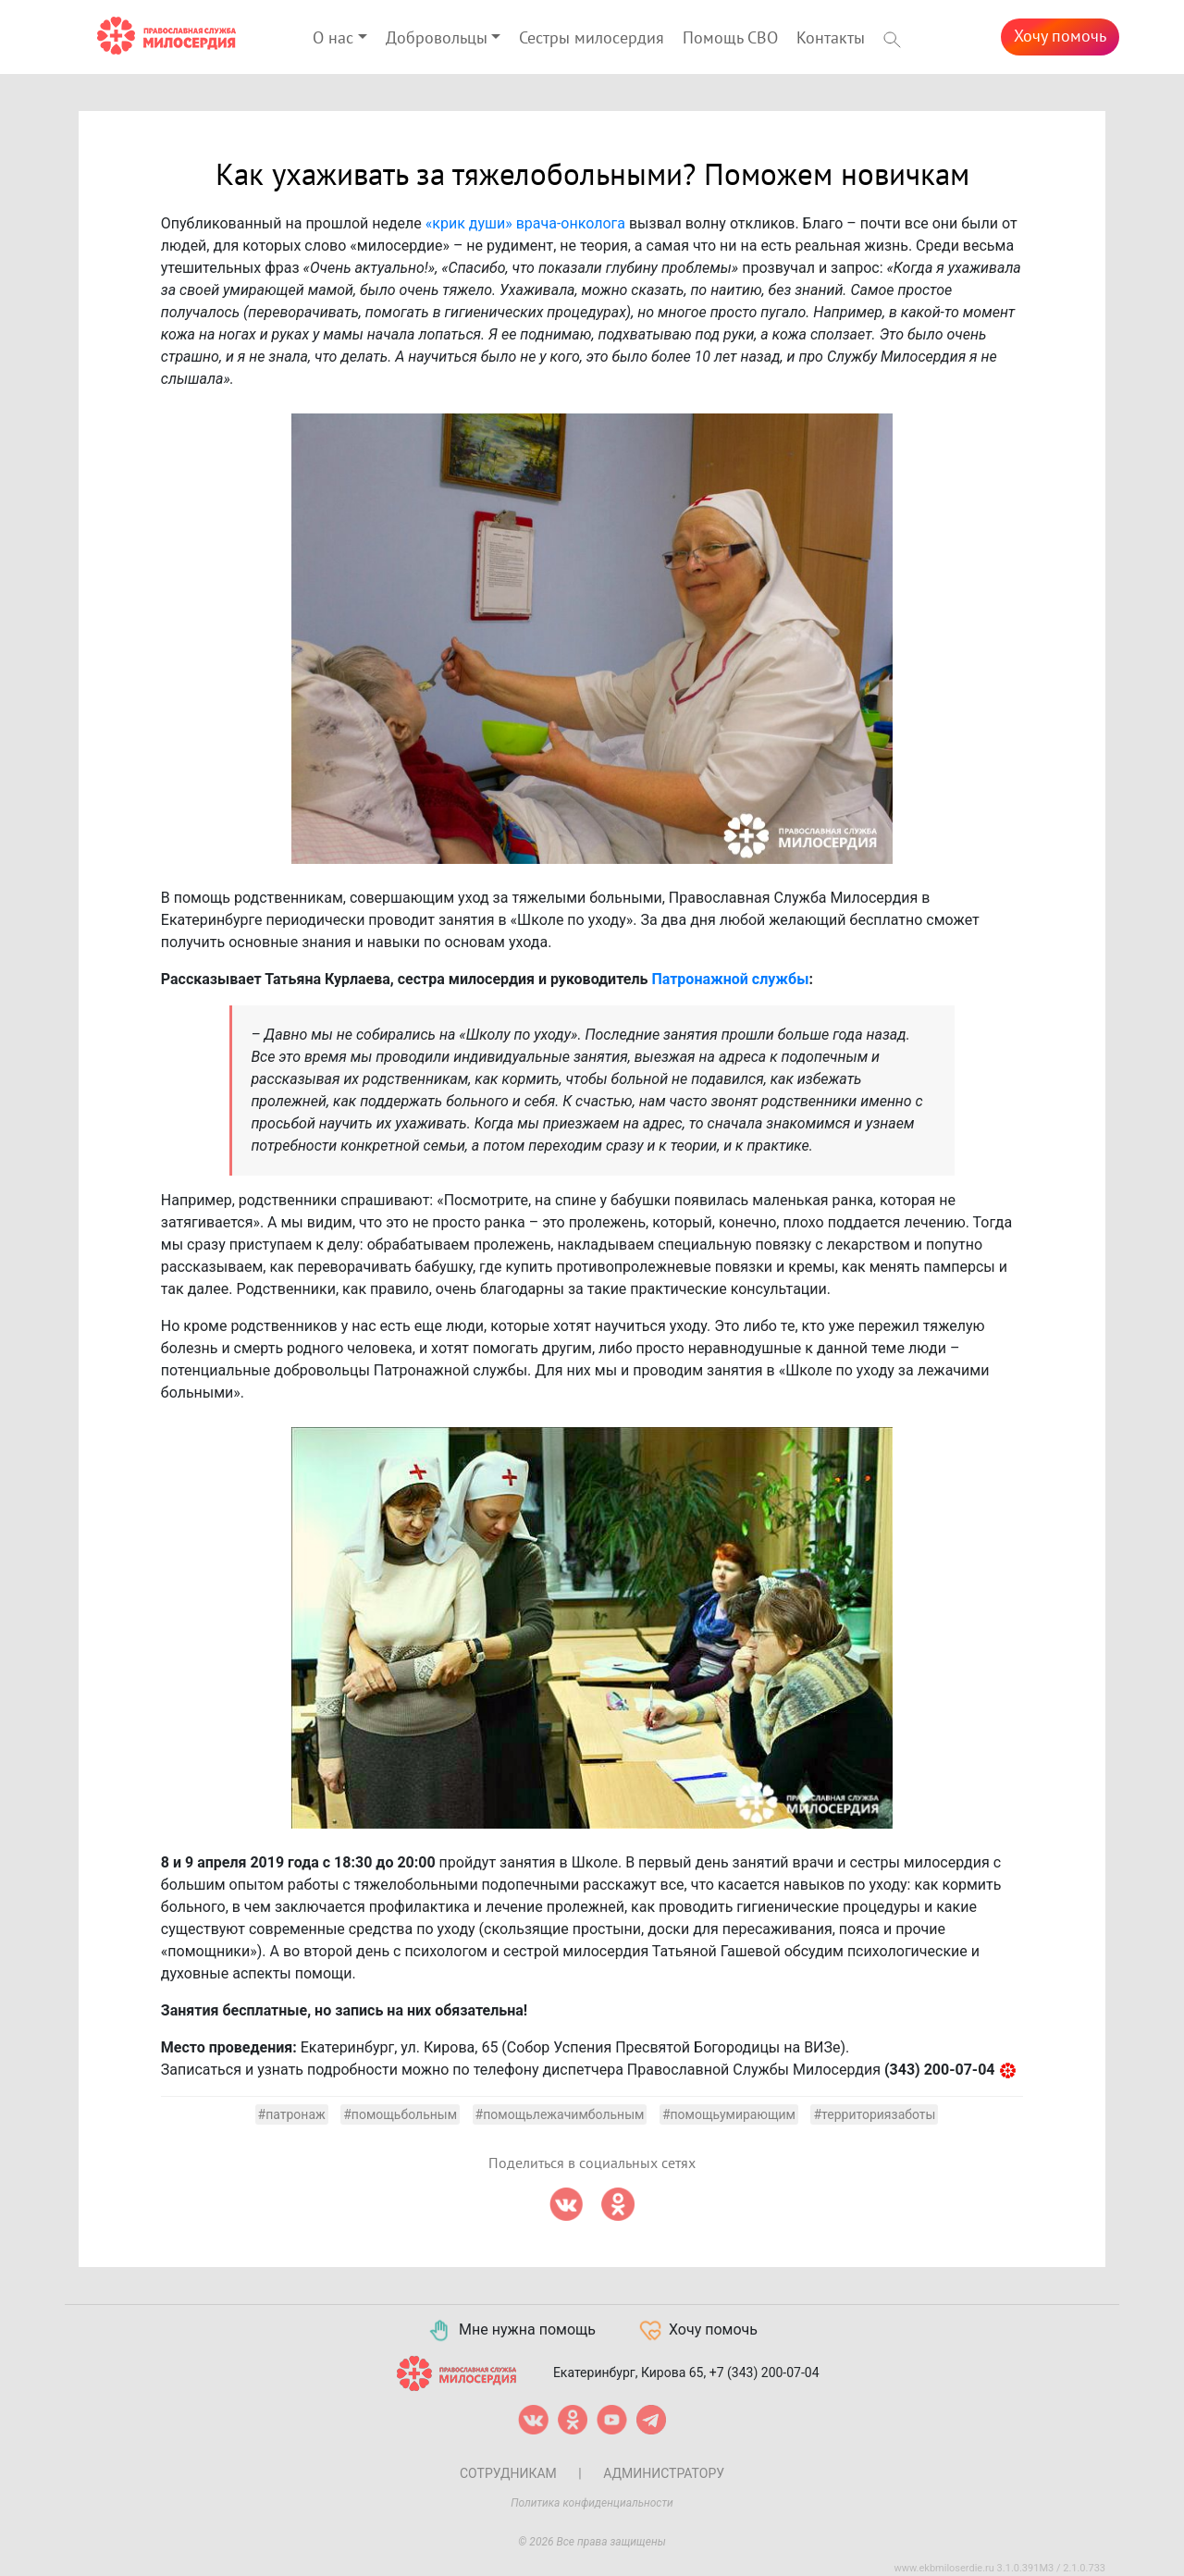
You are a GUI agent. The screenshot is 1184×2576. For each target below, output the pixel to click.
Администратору (663, 2473)
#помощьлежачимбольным (560, 2114)
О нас (333, 38)
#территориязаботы (874, 2114)
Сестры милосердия (591, 38)
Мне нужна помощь (511, 2331)
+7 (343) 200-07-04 (764, 2371)
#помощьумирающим (729, 2114)
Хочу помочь (1060, 36)
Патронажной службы (729, 979)
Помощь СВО (730, 38)
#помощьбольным (400, 2114)
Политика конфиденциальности (592, 2502)
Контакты (830, 38)
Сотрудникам (508, 2473)
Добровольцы (436, 38)
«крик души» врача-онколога (525, 223)
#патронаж (292, 2114)
